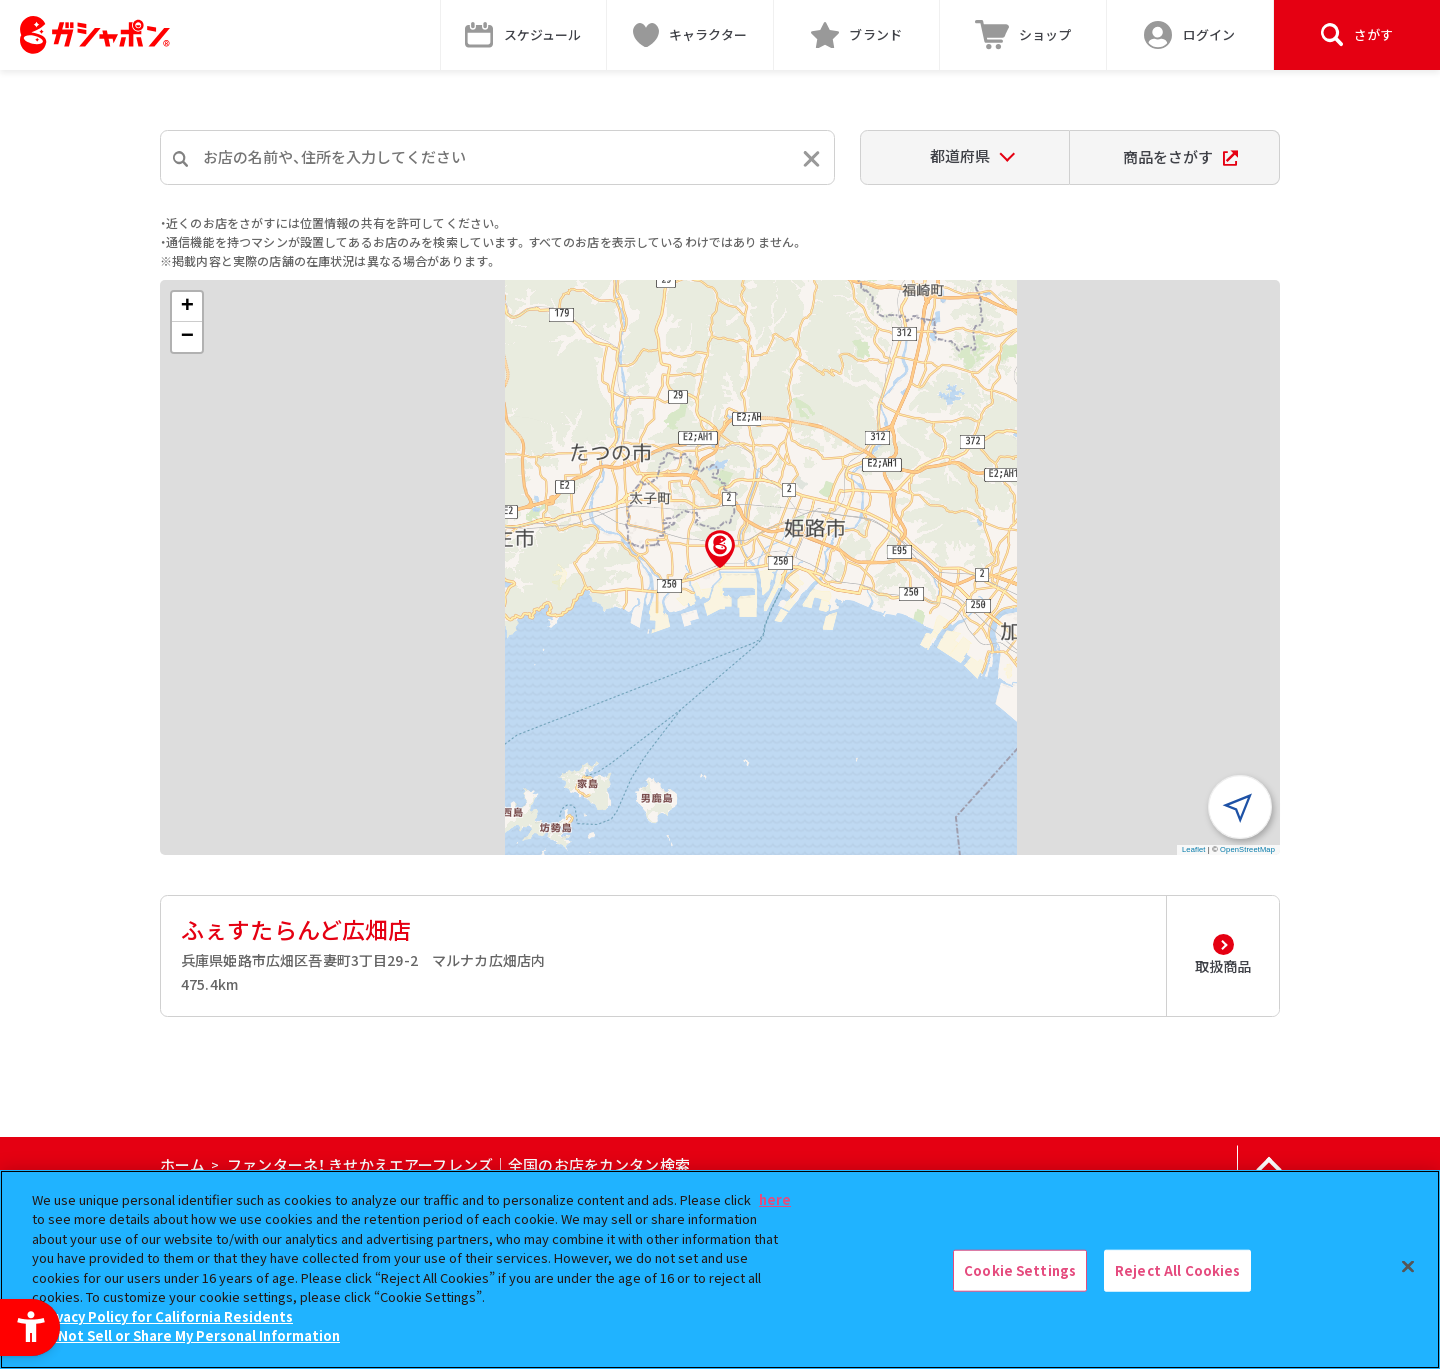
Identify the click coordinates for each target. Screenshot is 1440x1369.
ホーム (182, 1164)
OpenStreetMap (1247, 849)
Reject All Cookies (1177, 1270)
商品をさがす (1180, 156)
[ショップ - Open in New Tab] (1023, 35)
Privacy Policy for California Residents (165, 1316)
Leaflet (1194, 849)
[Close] (1408, 1267)
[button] (720, 549)
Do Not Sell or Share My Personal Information (188, 1335)
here (775, 1199)
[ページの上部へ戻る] (1268, 1165)
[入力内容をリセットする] (811, 158)
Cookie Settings (1020, 1270)
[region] (720, 1269)
